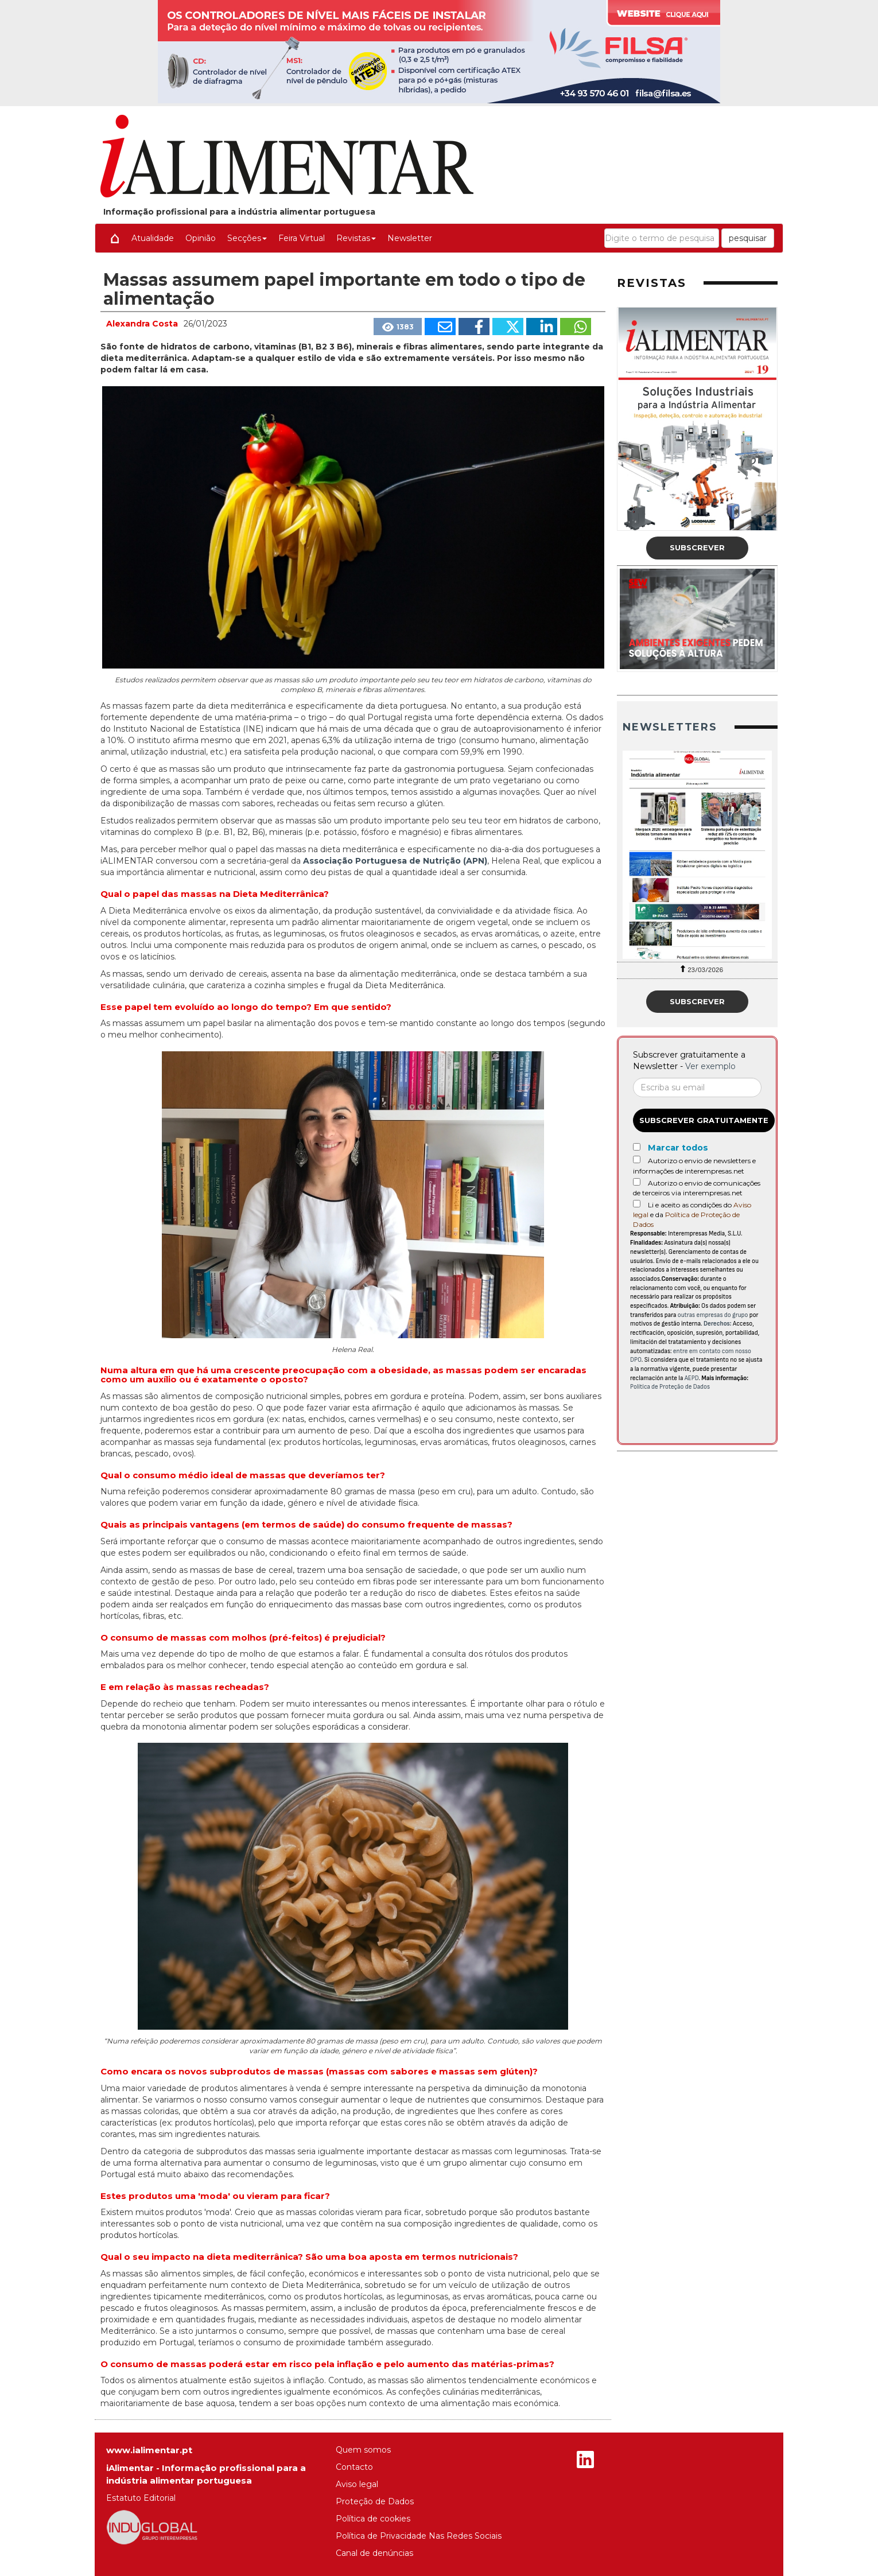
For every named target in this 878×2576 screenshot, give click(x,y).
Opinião (200, 238)
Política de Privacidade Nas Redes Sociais (419, 2536)
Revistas (356, 238)
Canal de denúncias (374, 2553)
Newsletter (409, 238)
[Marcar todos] (636, 1147)
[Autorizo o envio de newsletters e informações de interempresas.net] (636, 1159)
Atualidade (152, 238)
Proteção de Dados (375, 2501)
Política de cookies (373, 2518)
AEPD (692, 1378)
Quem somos (363, 2450)
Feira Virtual (301, 238)
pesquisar (748, 238)
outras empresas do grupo (713, 1315)
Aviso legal (357, 2484)
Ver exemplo (710, 1066)
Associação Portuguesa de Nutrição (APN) (395, 861)
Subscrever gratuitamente (703, 1120)
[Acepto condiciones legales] (636, 1203)
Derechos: (718, 1323)
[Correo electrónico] (697, 1087)
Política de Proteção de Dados (670, 1386)
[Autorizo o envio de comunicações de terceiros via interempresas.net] (636, 1182)
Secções (247, 238)
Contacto (354, 2467)
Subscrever (697, 547)
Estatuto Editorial (141, 2498)
